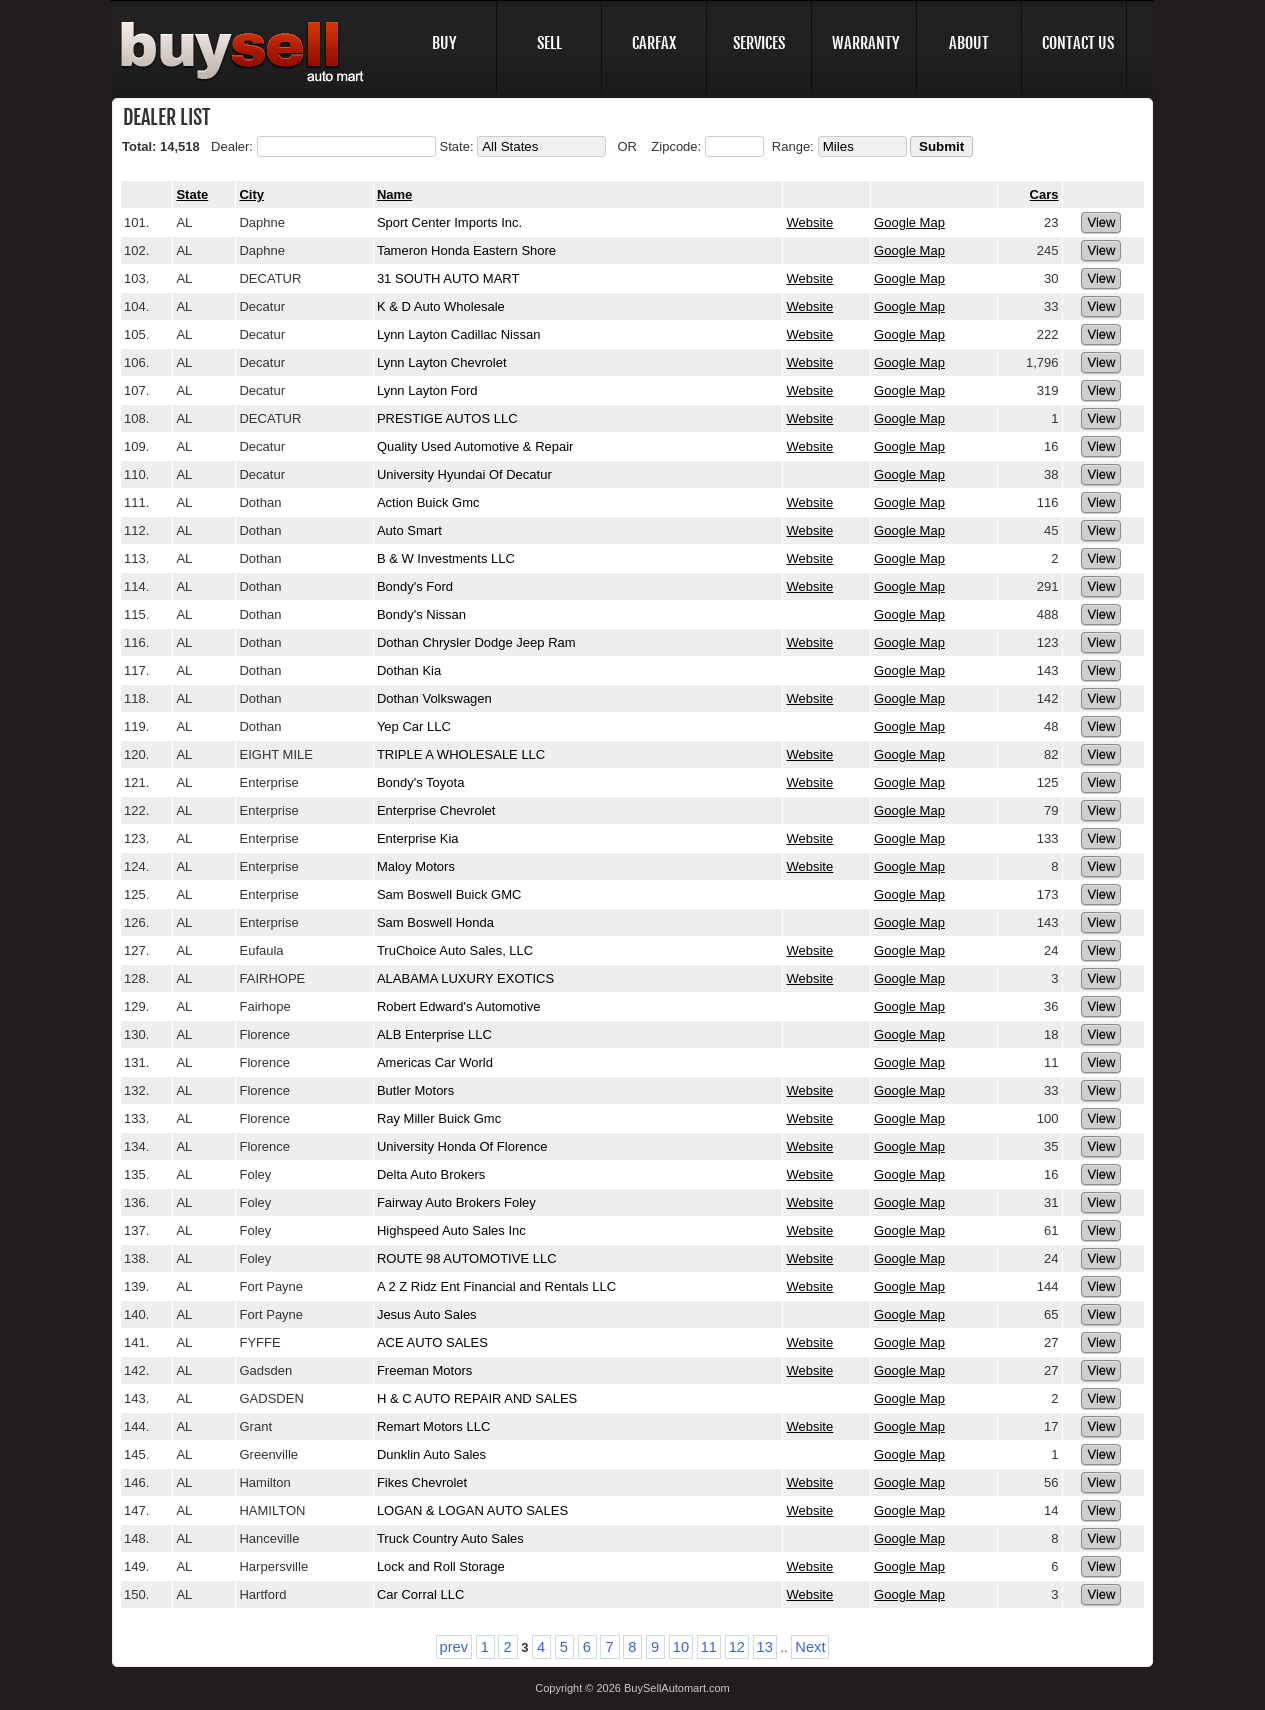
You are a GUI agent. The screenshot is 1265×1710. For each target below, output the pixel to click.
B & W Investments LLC (446, 558)
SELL (549, 43)
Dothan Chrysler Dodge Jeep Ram (476, 642)
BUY (444, 43)
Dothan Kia (409, 670)
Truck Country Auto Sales (450, 1538)
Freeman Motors (424, 1370)
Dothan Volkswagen (434, 698)
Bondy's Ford (415, 586)
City (251, 194)
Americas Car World (435, 1062)
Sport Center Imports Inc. (449, 222)
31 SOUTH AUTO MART (448, 278)
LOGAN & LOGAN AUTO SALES (474, 1510)
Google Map (909, 222)
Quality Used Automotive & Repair (475, 446)
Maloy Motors (416, 866)
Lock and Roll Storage (441, 1566)
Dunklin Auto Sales (431, 1454)
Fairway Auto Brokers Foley (456, 1202)
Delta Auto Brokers (431, 1174)
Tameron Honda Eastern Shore (466, 250)
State (192, 194)
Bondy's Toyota (421, 782)
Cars (1044, 194)
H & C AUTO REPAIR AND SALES (477, 1398)
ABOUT (969, 43)
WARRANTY (866, 43)
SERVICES (759, 43)
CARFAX (654, 43)
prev (454, 1647)
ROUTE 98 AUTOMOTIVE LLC (467, 1258)
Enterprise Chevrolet (436, 810)
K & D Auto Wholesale (441, 306)
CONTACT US (1078, 43)
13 (765, 1647)
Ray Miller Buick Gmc (439, 1118)
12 (737, 1647)
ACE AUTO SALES (432, 1342)
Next (810, 1647)
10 (681, 1647)
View (1101, 222)
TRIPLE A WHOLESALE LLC (461, 754)
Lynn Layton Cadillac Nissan (459, 334)
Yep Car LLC (414, 726)
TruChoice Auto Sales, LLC (455, 950)
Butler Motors (415, 1090)
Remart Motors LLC (433, 1426)
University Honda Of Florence (462, 1146)
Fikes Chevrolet (422, 1482)
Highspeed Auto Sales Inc (451, 1230)
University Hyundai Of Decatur (464, 474)
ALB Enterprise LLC (434, 1034)
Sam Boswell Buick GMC (449, 894)
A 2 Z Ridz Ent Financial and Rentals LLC (496, 1286)
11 (709, 1647)
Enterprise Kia (418, 838)
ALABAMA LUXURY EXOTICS (465, 978)
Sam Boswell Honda (435, 922)
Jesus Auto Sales (427, 1314)
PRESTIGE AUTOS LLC (447, 418)
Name (394, 194)
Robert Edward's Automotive (459, 1006)
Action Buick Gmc (428, 502)
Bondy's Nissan (421, 614)
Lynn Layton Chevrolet (442, 362)
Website (809, 222)
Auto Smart (409, 530)
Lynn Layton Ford (427, 390)
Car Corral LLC (420, 1594)
